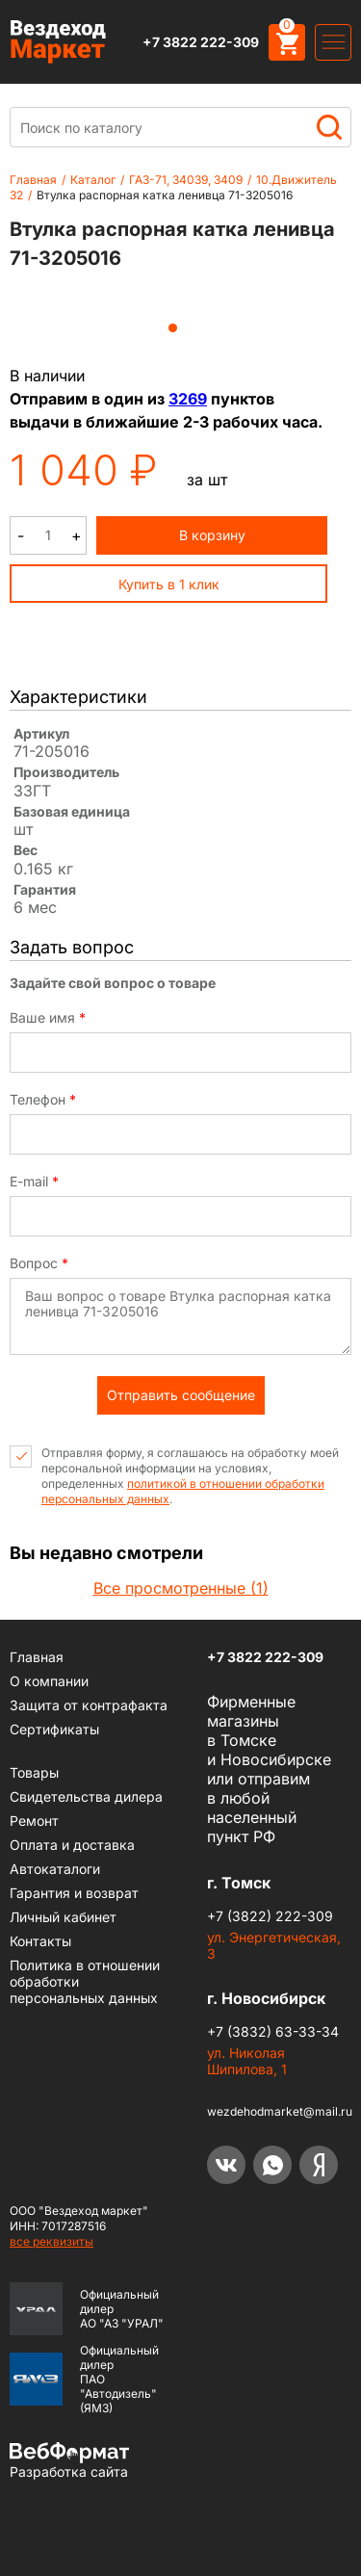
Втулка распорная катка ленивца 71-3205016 (165, 195)
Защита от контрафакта (89, 1705)
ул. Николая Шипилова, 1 (247, 2060)
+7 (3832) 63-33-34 (273, 2031)
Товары (34, 1772)
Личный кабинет (63, 1917)
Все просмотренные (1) (181, 1588)
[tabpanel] (173, 299)
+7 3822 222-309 (200, 42)
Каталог (93, 179)
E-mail (34, 1181)
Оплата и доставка (72, 1844)
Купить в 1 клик (168, 584)
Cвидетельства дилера (86, 1796)
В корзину (212, 535)
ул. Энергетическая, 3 (274, 1945)
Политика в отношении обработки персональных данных (85, 1981)
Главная (33, 179)
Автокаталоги (55, 1868)
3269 (187, 398)
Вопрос (39, 1263)
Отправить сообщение (181, 1395)
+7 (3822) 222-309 (270, 1916)
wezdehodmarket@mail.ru (279, 2111)
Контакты (40, 1941)
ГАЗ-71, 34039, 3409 (186, 179)
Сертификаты (54, 1729)
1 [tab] (172, 328)
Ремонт (34, 1820)
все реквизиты (51, 2241)
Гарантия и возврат (74, 1893)
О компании (49, 1681)
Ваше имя (48, 1018)
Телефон (43, 1099)
